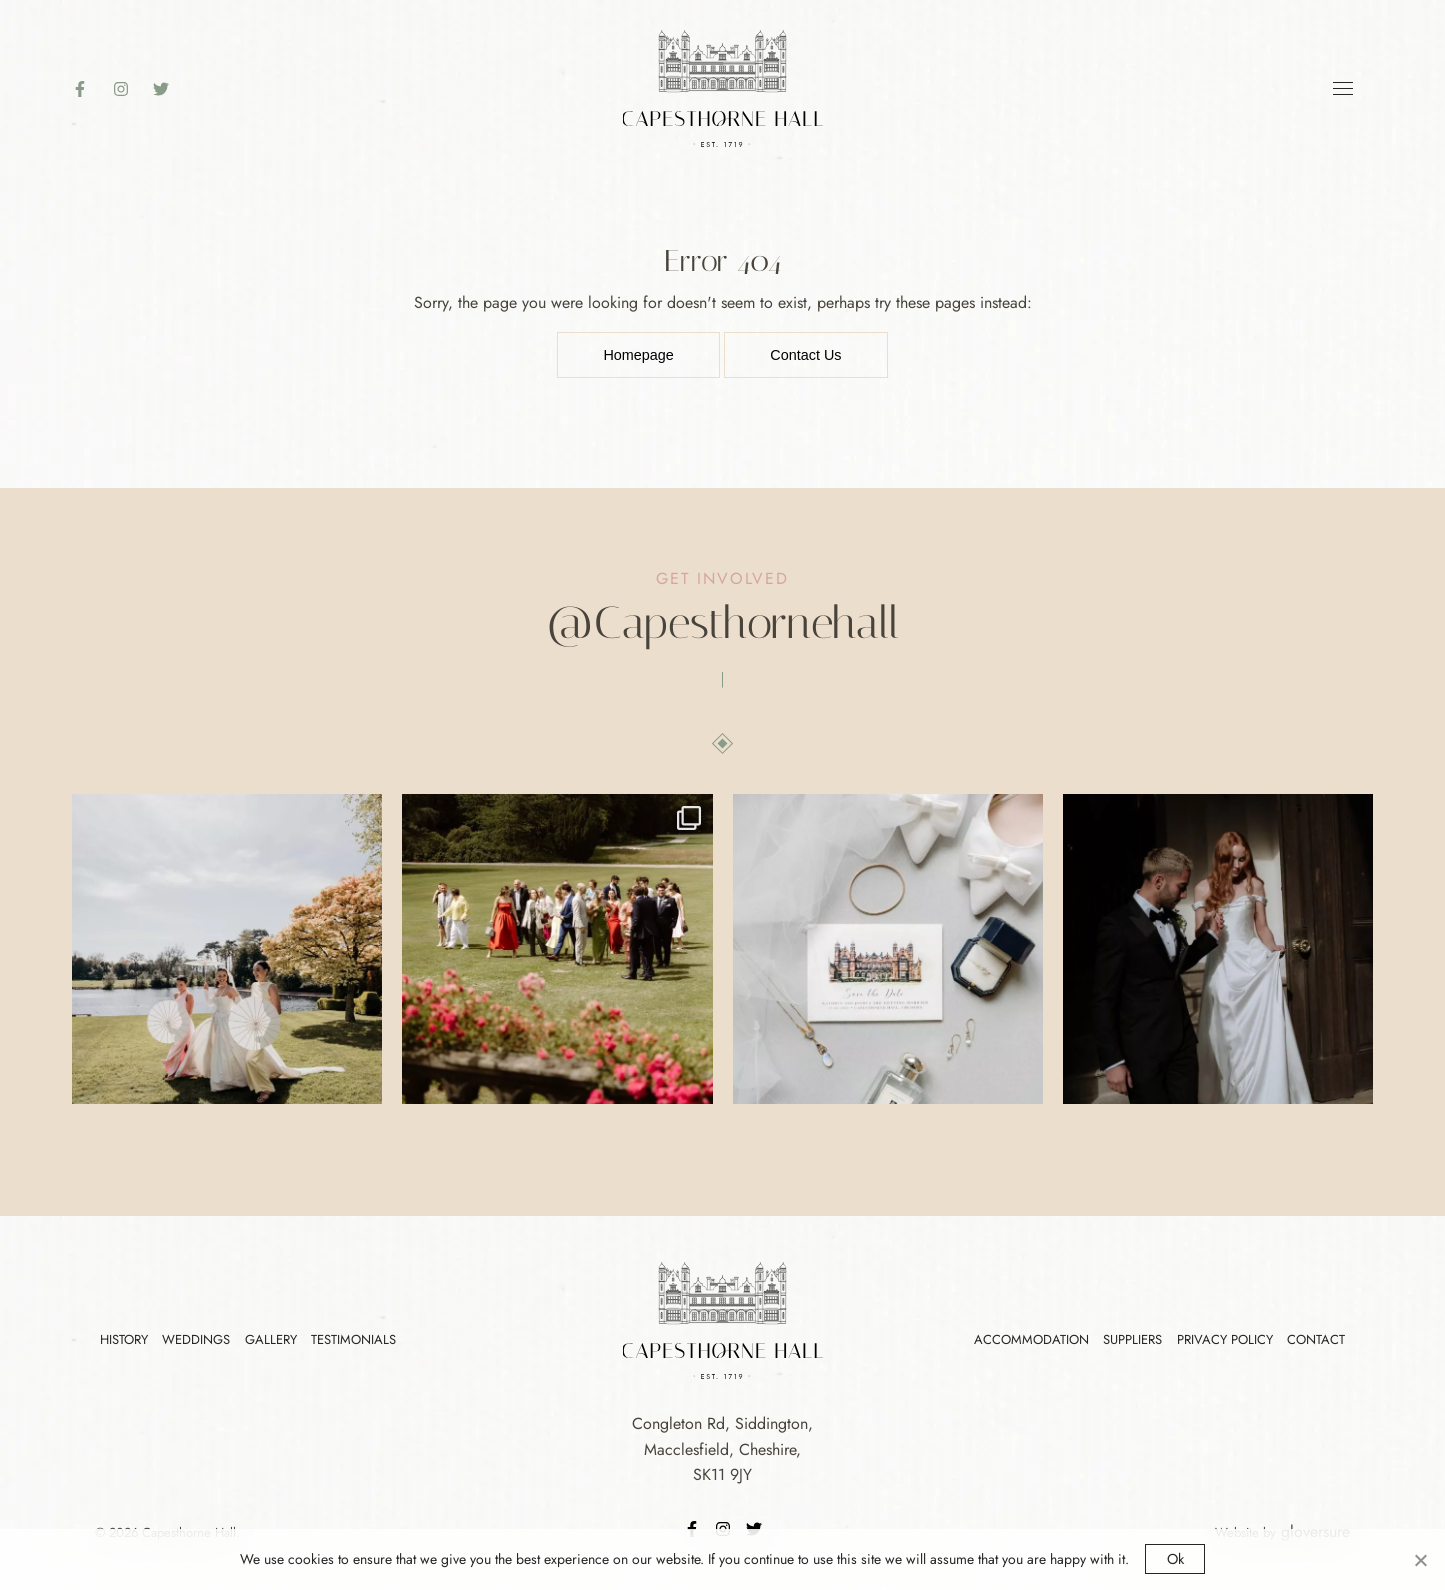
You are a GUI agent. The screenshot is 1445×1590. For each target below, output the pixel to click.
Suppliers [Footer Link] (1132, 1339)
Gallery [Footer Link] (271, 1339)
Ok (1175, 1559)
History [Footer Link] (124, 1339)
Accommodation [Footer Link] (1031, 1339)
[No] (1420, 1560)
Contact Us (805, 355)
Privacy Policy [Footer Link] (1225, 1339)
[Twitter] (171, 89)
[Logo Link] (723, 86)
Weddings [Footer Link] (196, 1339)
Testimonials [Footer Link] (353, 1339)
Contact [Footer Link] (1316, 1339)
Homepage (638, 355)
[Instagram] (131, 89)
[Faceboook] (90, 89)
